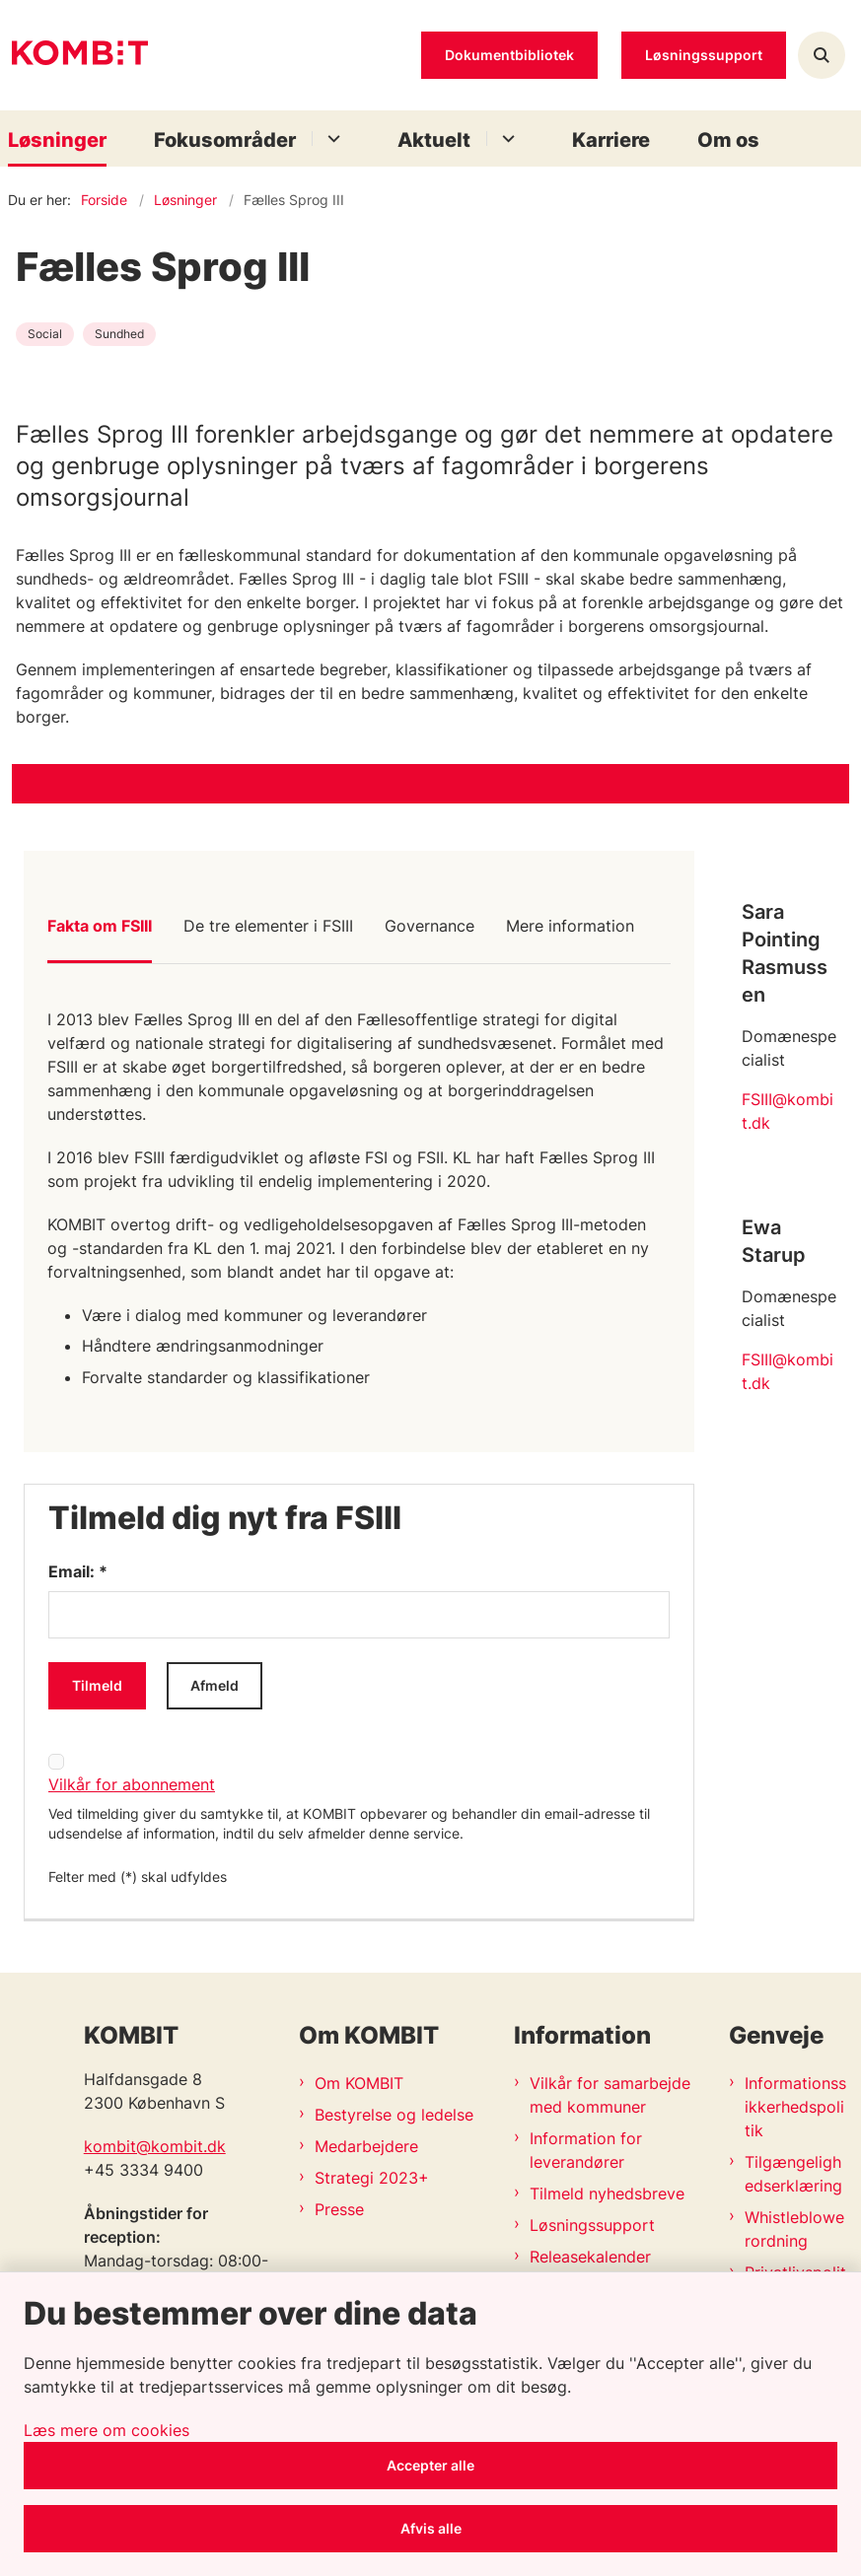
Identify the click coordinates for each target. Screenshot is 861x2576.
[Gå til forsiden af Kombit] (74, 55)
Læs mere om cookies (106, 2430)
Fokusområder (225, 140)
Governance (429, 926)
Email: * (78, 1571)
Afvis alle (431, 2528)
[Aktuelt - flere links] (505, 138)
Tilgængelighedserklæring (793, 2173)
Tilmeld (97, 1685)
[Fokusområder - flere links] (331, 138)
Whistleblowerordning (794, 2229)
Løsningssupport (592, 2225)
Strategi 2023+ (372, 2178)
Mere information (570, 926)
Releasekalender (590, 2256)
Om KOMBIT (359, 2083)
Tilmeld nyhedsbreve (607, 2193)
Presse (339, 2209)
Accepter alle (430, 2465)
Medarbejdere (366, 2146)
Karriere (611, 140)
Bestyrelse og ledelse (394, 2114)
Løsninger (57, 140)
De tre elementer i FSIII (268, 926)
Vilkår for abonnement (131, 1784)
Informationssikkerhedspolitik (795, 2106)
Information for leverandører (586, 2150)
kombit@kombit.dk (155, 2146)
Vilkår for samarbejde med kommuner (610, 2095)
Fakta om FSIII (99, 926)
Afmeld (214, 1685)
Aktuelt (433, 140)
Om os (728, 140)
